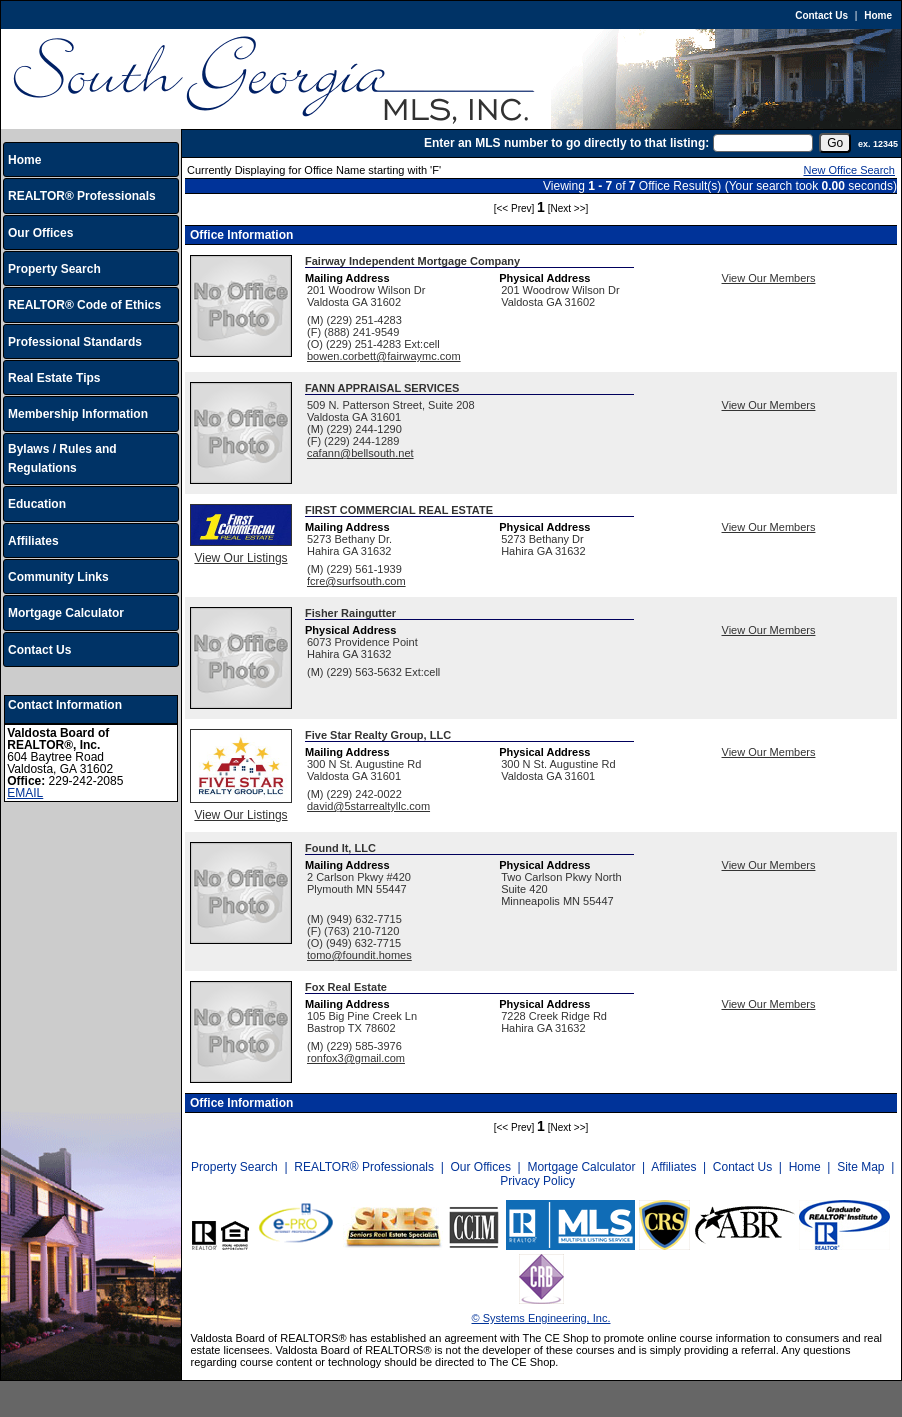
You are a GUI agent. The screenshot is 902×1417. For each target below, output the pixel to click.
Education (37, 504)
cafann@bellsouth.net (360, 453)
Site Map (860, 1167)
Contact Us (821, 15)
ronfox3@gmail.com (356, 1058)
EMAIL (25, 793)
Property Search (54, 269)
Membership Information (78, 414)
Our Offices (40, 233)
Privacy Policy (537, 1181)
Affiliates (33, 541)
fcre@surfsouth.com (356, 581)
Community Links (58, 577)
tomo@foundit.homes (359, 955)
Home (878, 15)
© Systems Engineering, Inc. (541, 1318)
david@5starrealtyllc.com (368, 806)
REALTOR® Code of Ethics (84, 305)
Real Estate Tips (54, 378)
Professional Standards (75, 342)
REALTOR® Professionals (82, 196)
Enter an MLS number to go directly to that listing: (566, 143)
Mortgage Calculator (66, 613)
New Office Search (849, 170)
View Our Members (769, 278)
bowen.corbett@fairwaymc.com (384, 356)
